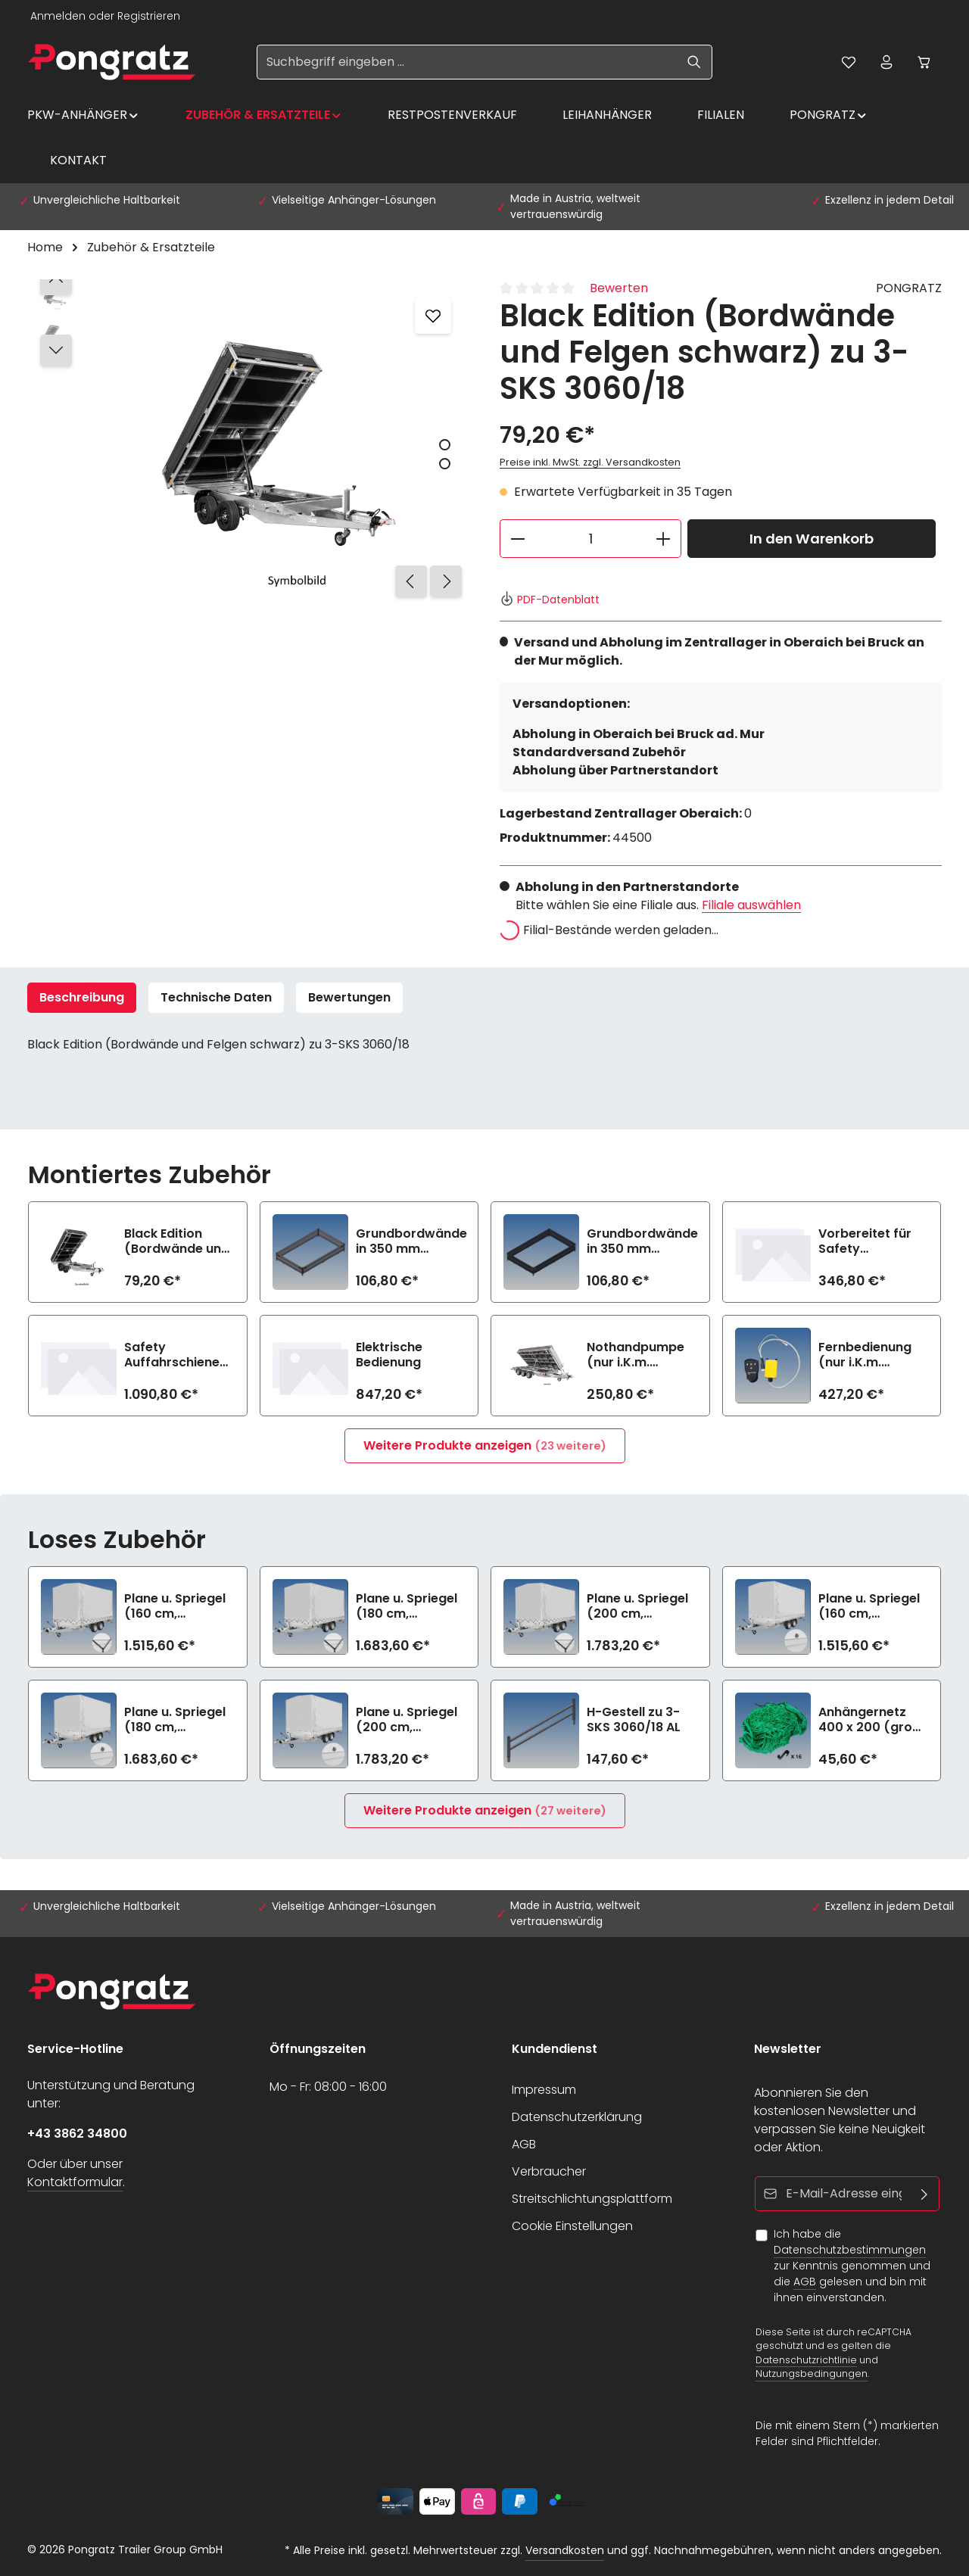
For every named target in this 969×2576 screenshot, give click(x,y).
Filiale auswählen (751, 905)
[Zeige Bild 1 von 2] (444, 444)
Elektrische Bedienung (389, 1355)
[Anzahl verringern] (517, 538)
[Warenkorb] (924, 62)
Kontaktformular (75, 2182)
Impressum (544, 2089)
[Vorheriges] (411, 581)
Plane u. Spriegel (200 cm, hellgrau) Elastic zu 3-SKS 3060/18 (641, 1606)
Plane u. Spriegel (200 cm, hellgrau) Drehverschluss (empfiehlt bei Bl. (408, 1720)
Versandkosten (564, 2550)
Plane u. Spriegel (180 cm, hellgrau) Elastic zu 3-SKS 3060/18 (410, 1606)
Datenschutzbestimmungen (850, 2249)
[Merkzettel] (848, 62)
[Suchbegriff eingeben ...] (467, 62)
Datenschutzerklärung (577, 2117)
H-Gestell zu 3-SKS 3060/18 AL (634, 1720)
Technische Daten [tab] (216, 997)
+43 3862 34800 (77, 2133)
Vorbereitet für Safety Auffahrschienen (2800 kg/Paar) (869, 1241)
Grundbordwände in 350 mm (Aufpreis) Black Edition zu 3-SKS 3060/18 (642, 1241)
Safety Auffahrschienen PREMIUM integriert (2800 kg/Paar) (175, 1355)
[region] (248, 442)
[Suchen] (694, 62)
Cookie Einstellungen (572, 2226)
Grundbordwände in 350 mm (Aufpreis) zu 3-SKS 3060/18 (411, 1241)
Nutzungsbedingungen (812, 2373)
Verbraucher (549, 2171)
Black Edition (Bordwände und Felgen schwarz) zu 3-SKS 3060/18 (178, 1241)
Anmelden (58, 15)
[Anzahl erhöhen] (663, 538)
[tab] (81, 998)
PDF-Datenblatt (550, 599)
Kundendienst (554, 2048)
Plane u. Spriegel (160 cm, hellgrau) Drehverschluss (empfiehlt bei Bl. (871, 1606)
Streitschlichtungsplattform (592, 2198)
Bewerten (619, 288)
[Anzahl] (590, 538)
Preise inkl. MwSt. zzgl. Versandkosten (590, 462)
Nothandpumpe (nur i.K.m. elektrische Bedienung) (635, 1355)
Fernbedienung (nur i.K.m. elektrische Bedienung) (864, 1355)
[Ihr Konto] (886, 62)
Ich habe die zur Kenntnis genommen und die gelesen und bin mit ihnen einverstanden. (852, 2265)
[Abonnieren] (924, 2193)
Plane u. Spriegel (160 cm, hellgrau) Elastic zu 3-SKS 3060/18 (178, 1606)
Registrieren (148, 15)
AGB (524, 2144)
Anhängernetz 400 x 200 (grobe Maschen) (873, 1720)
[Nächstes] (446, 581)
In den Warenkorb (811, 538)
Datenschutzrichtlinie (806, 2359)
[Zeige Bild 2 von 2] (444, 463)
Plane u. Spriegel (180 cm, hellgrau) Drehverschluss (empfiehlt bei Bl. (176, 1720)
